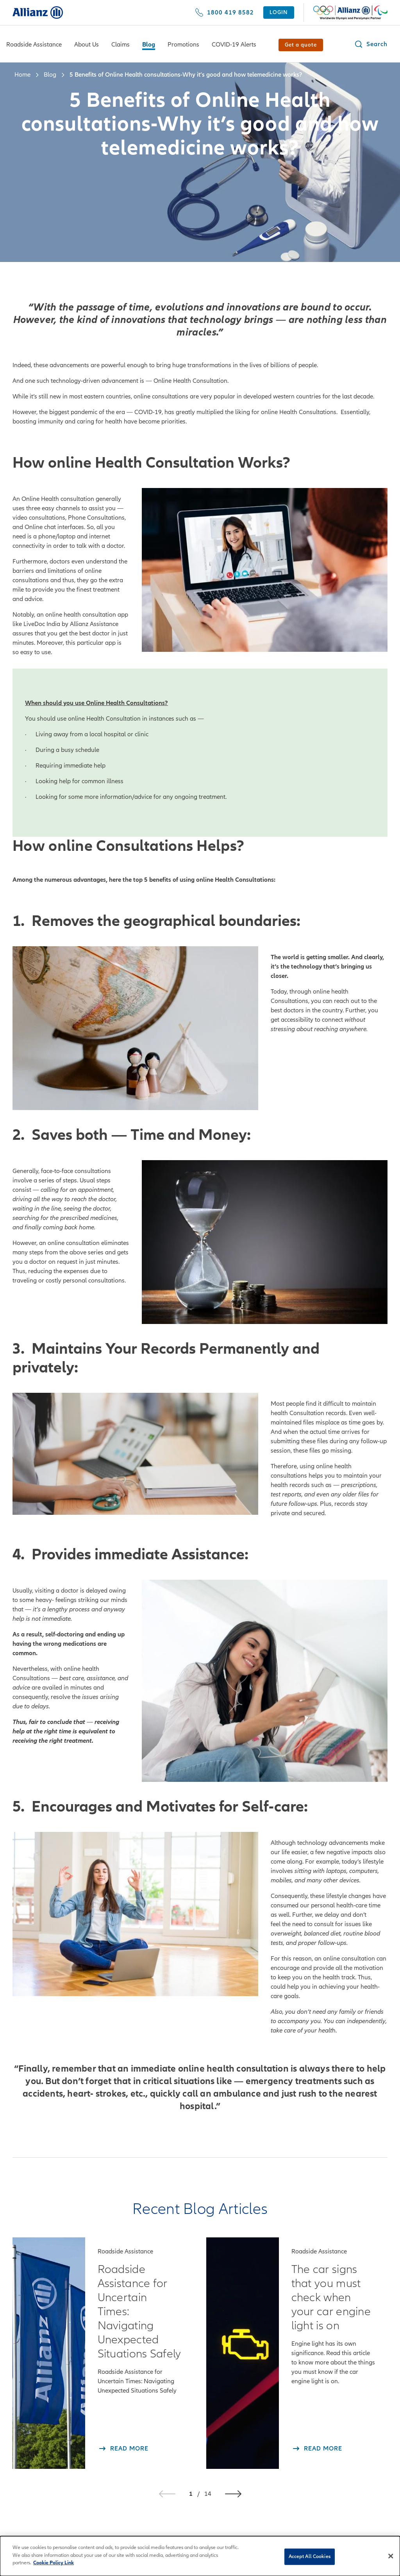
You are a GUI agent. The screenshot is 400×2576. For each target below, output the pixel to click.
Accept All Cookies (309, 2557)
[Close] (390, 2556)
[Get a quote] (301, 45)
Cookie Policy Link (53, 2564)
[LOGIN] (278, 12)
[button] (371, 44)
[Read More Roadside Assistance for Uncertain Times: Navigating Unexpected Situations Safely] (123, 2448)
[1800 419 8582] (224, 12)
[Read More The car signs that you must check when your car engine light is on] (316, 2448)
